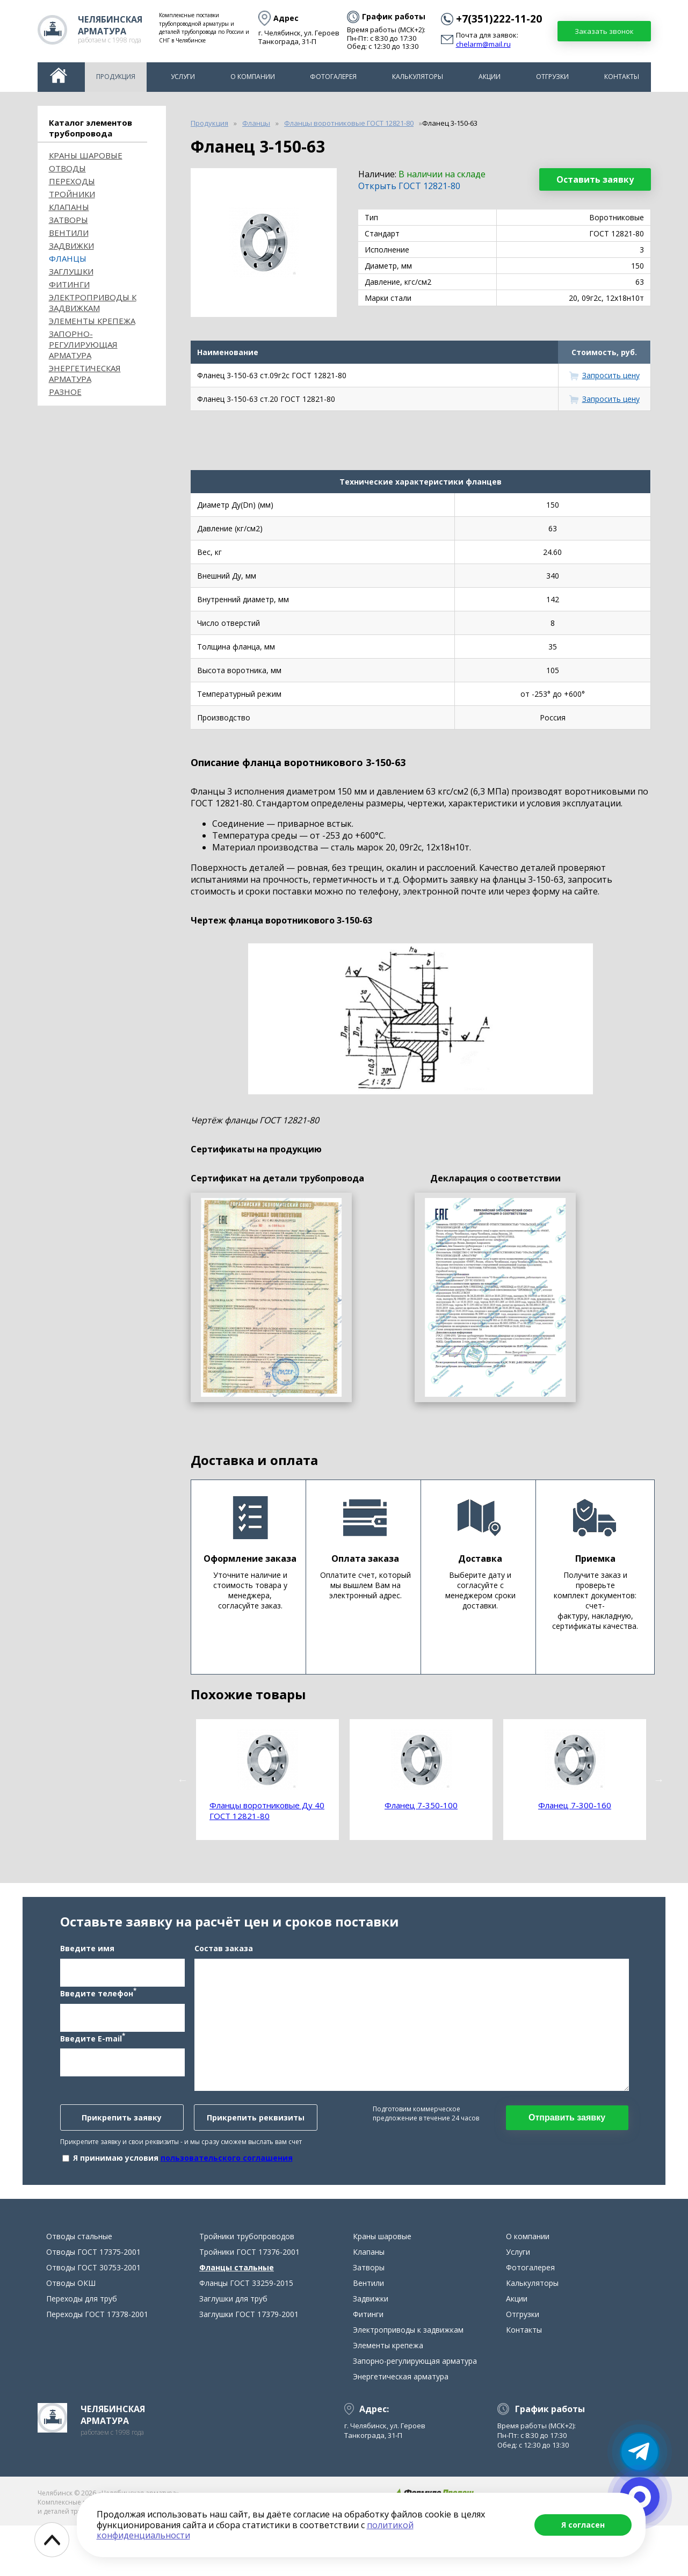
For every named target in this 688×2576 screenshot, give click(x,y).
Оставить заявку (595, 179)
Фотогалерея (333, 76)
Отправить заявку (566, 2142)
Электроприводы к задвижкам (92, 302)
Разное (65, 391)
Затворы (68, 219)
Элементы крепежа (92, 320)
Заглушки (71, 271)
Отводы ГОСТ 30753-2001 (93, 2318)
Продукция (115, 76)
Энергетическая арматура (85, 373)
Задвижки (71, 245)
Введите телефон (98, 2018)
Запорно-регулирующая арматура (83, 344)
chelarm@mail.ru (483, 44)
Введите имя (87, 1973)
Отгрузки (552, 76)
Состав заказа (223, 1973)
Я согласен (583, 2525)
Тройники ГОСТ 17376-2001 (249, 2302)
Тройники (72, 194)
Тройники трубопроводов (246, 2287)
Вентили (69, 232)
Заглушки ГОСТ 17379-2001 (249, 2364)
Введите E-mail (92, 2063)
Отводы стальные (79, 2287)
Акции (490, 76)
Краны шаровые (85, 155)
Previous (182, 1779)
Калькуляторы (417, 76)
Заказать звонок (604, 31)
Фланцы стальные (236, 2318)
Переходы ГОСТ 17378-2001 (97, 2364)
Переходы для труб (81, 2349)
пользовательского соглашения (227, 2183)
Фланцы (67, 258)
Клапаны (69, 206)
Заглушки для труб (233, 2349)
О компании (252, 76)
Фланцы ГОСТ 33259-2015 (246, 2333)
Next (659, 1779)
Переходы (72, 181)
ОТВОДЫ (67, 168)
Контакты (621, 76)
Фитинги (69, 284)
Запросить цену (611, 375)
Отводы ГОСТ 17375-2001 (93, 2302)
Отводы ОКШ (71, 2333)
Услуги (183, 76)
